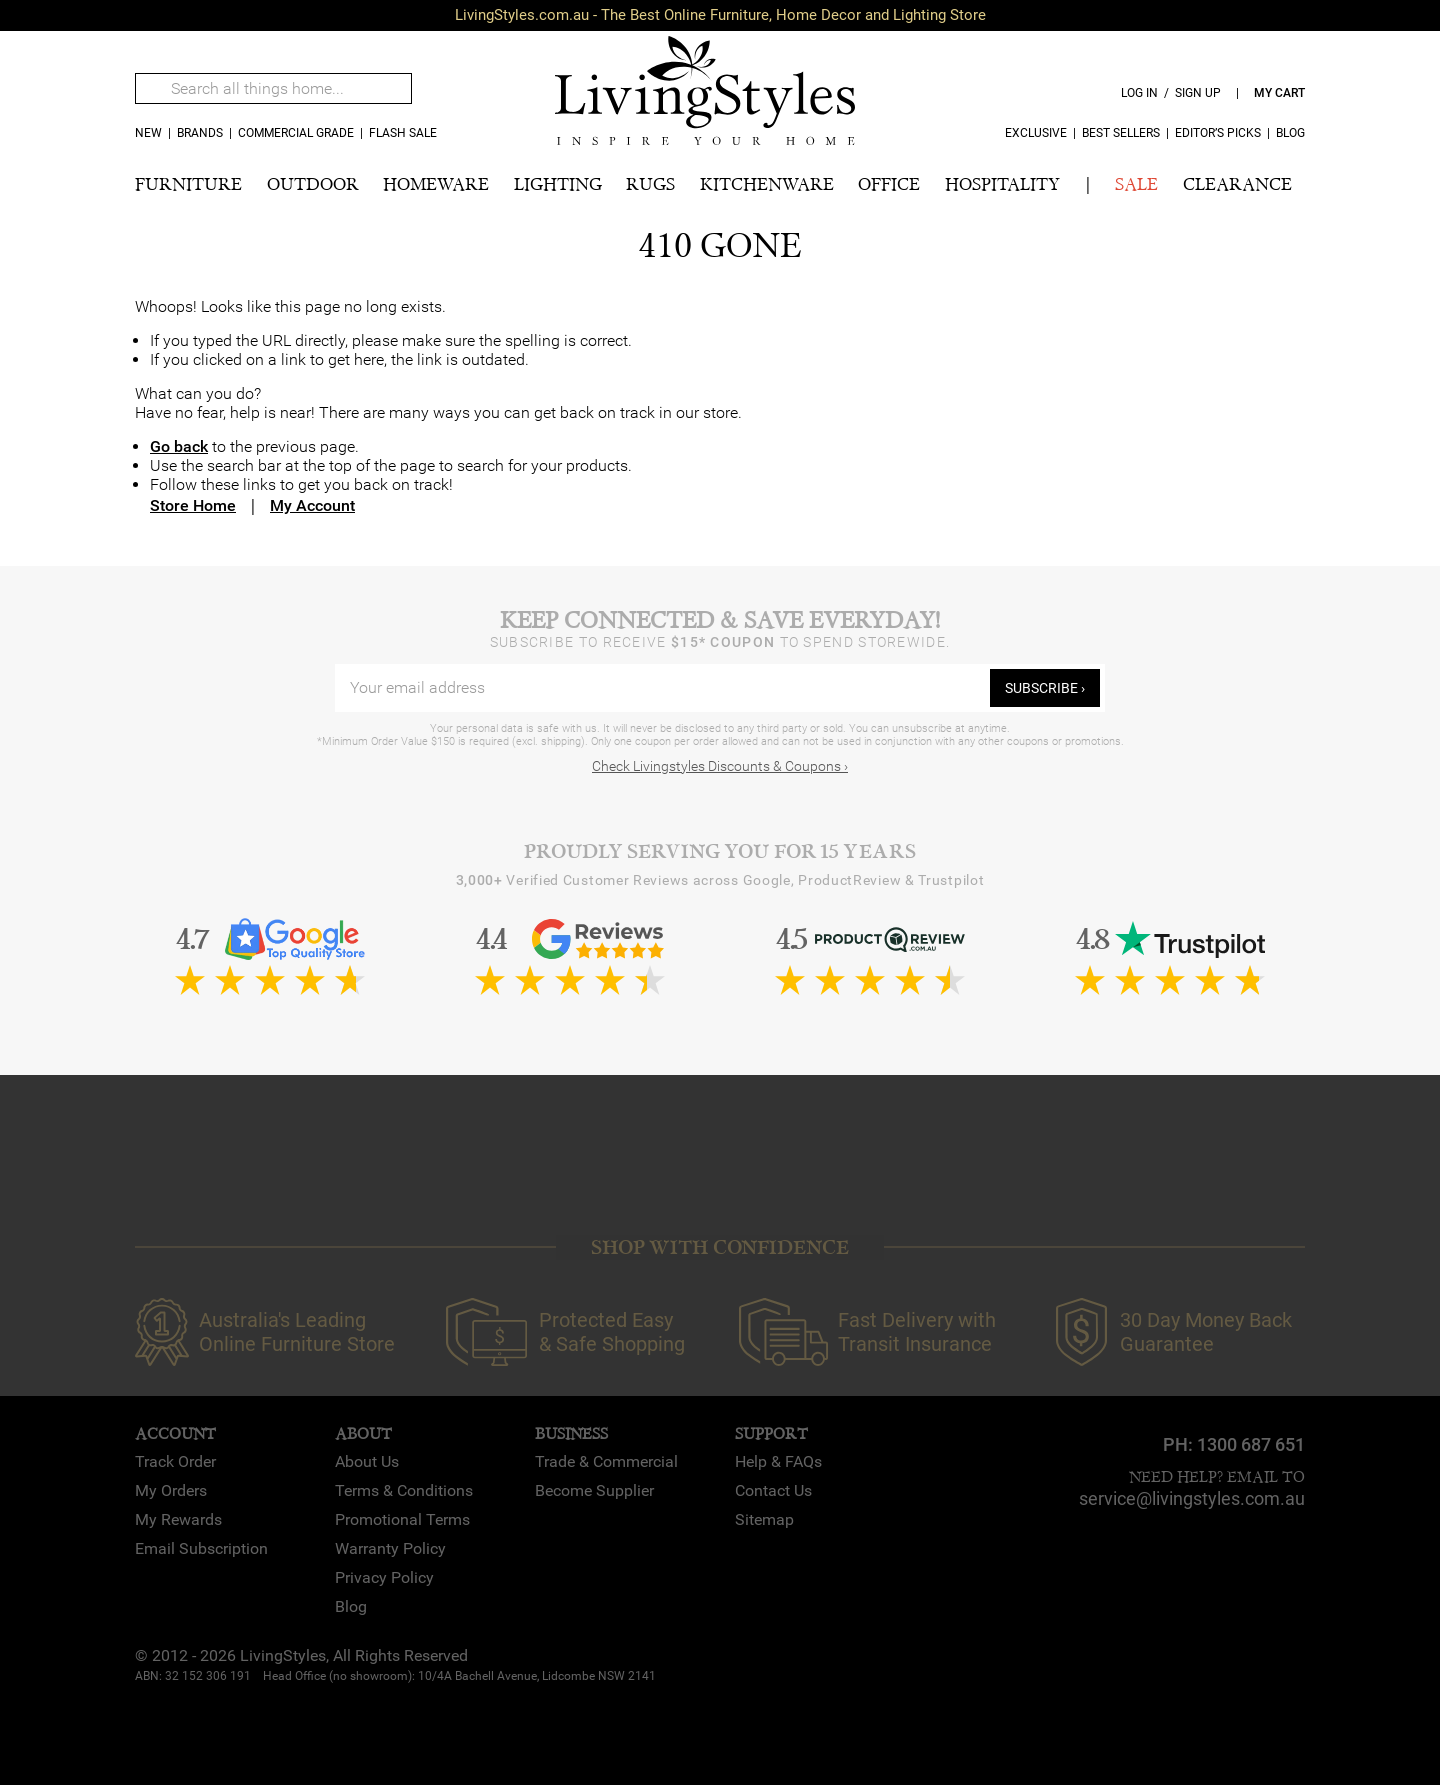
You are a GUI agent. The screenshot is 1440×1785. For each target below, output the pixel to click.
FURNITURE (188, 184)
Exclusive (1036, 133)
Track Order (175, 1461)
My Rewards (178, 1519)
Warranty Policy (390, 1548)
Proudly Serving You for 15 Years (720, 851)
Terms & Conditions (404, 1490)
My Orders (171, 1490)
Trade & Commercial (606, 1461)
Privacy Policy (384, 1577)
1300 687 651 (1251, 1444)
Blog (1290, 133)
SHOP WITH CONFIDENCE (720, 1247)
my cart (1279, 93)
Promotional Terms (402, 1519)
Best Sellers (1121, 133)
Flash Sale (403, 133)
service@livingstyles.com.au (1192, 1498)
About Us (367, 1461)
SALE (1136, 184)
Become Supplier (594, 1490)
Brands (200, 133)
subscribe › (1045, 688)
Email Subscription (201, 1548)
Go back (179, 446)
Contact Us (773, 1490)
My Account (312, 505)
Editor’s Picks (1218, 133)
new (148, 133)
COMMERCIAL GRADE (296, 133)
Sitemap (764, 1519)
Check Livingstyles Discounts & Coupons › (720, 766)
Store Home (193, 505)
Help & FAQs (778, 1461)
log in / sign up (1171, 93)
